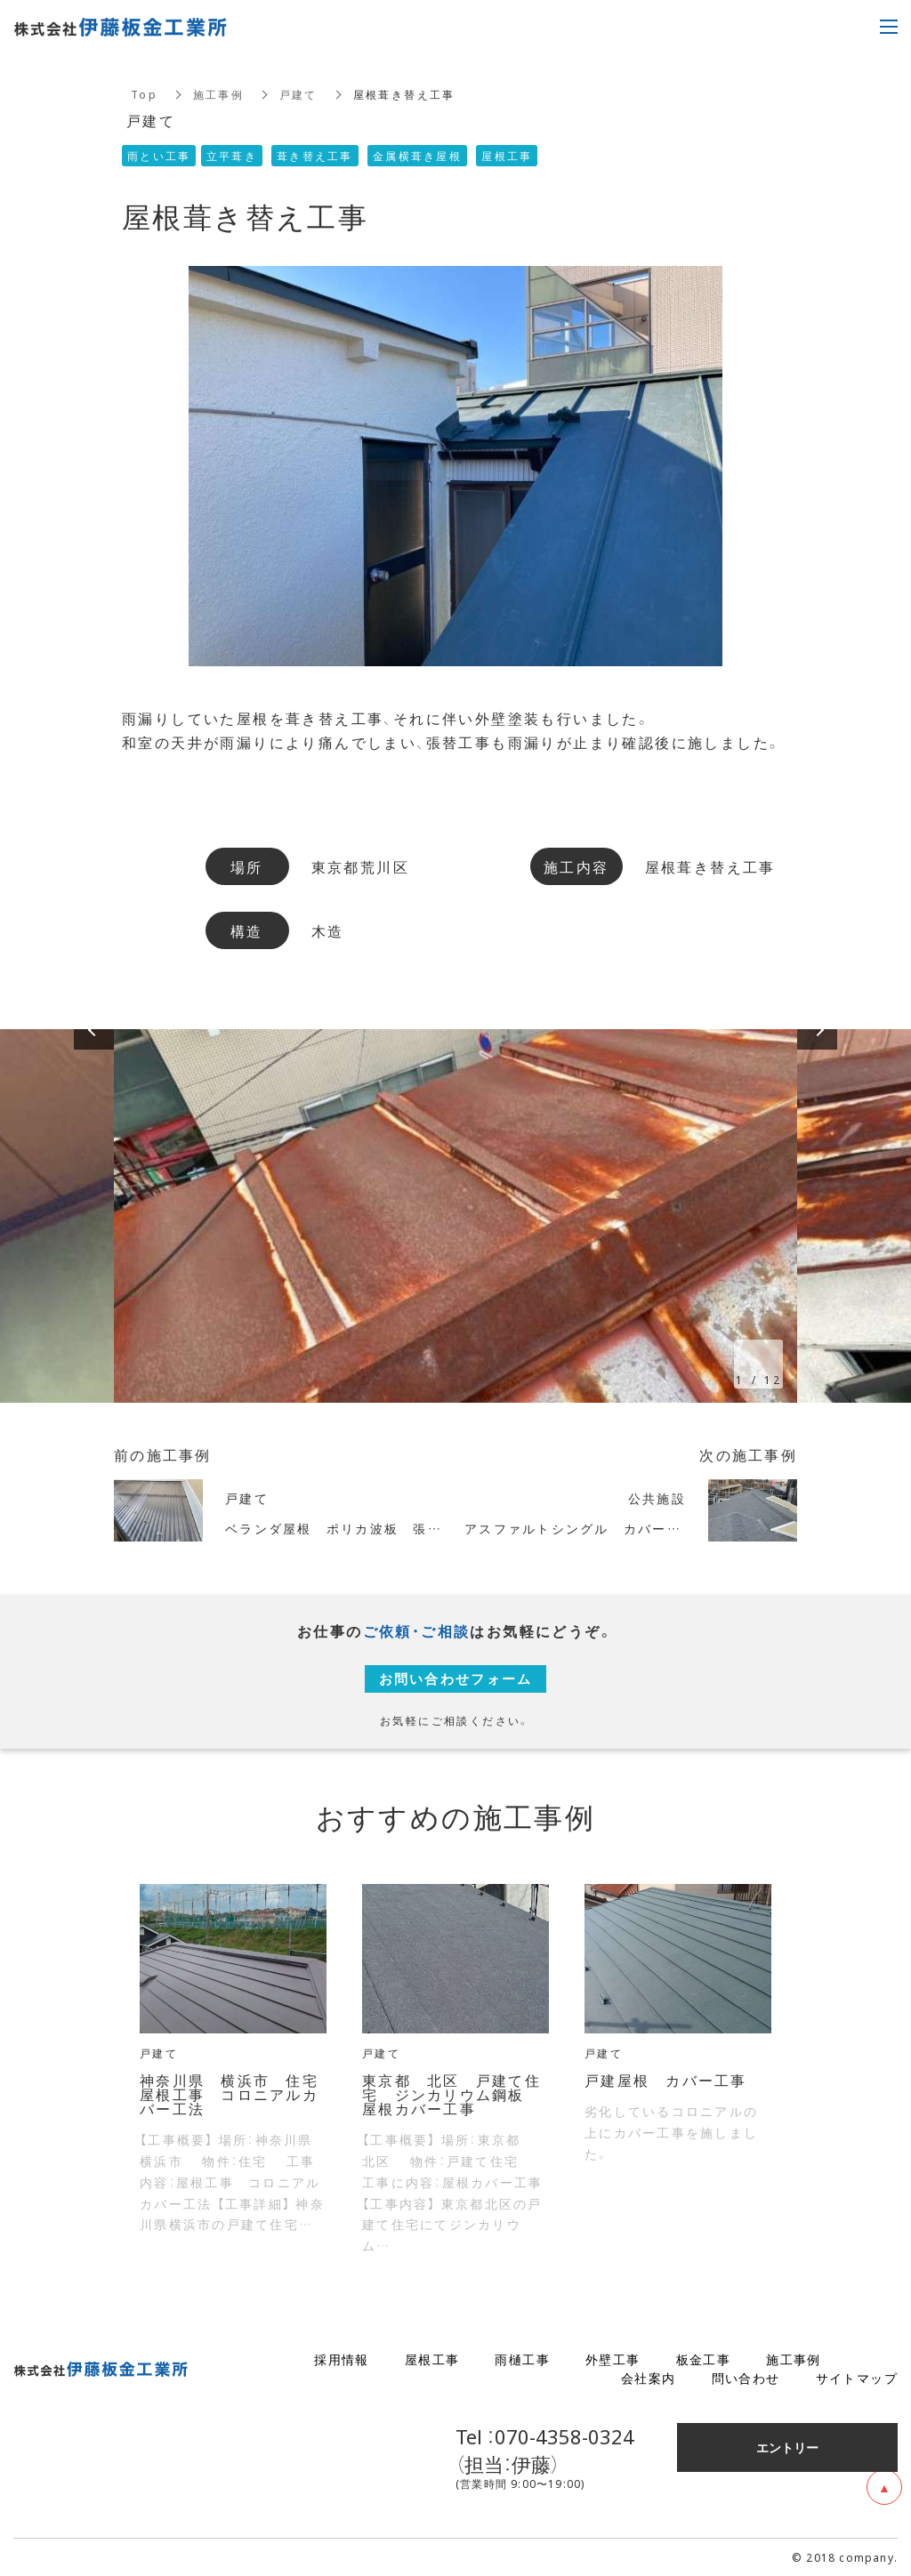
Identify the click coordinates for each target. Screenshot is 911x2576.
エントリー (787, 2447)
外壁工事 (613, 2359)
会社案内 (648, 2378)
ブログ (877, 2359)
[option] (455, 1216)
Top (144, 94)
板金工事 (703, 2359)
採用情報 (341, 2359)
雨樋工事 (522, 2359)
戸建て (299, 94)
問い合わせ (746, 2378)
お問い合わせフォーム (455, 1678)
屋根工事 (432, 2359)
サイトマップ (857, 2378)
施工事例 (219, 94)
